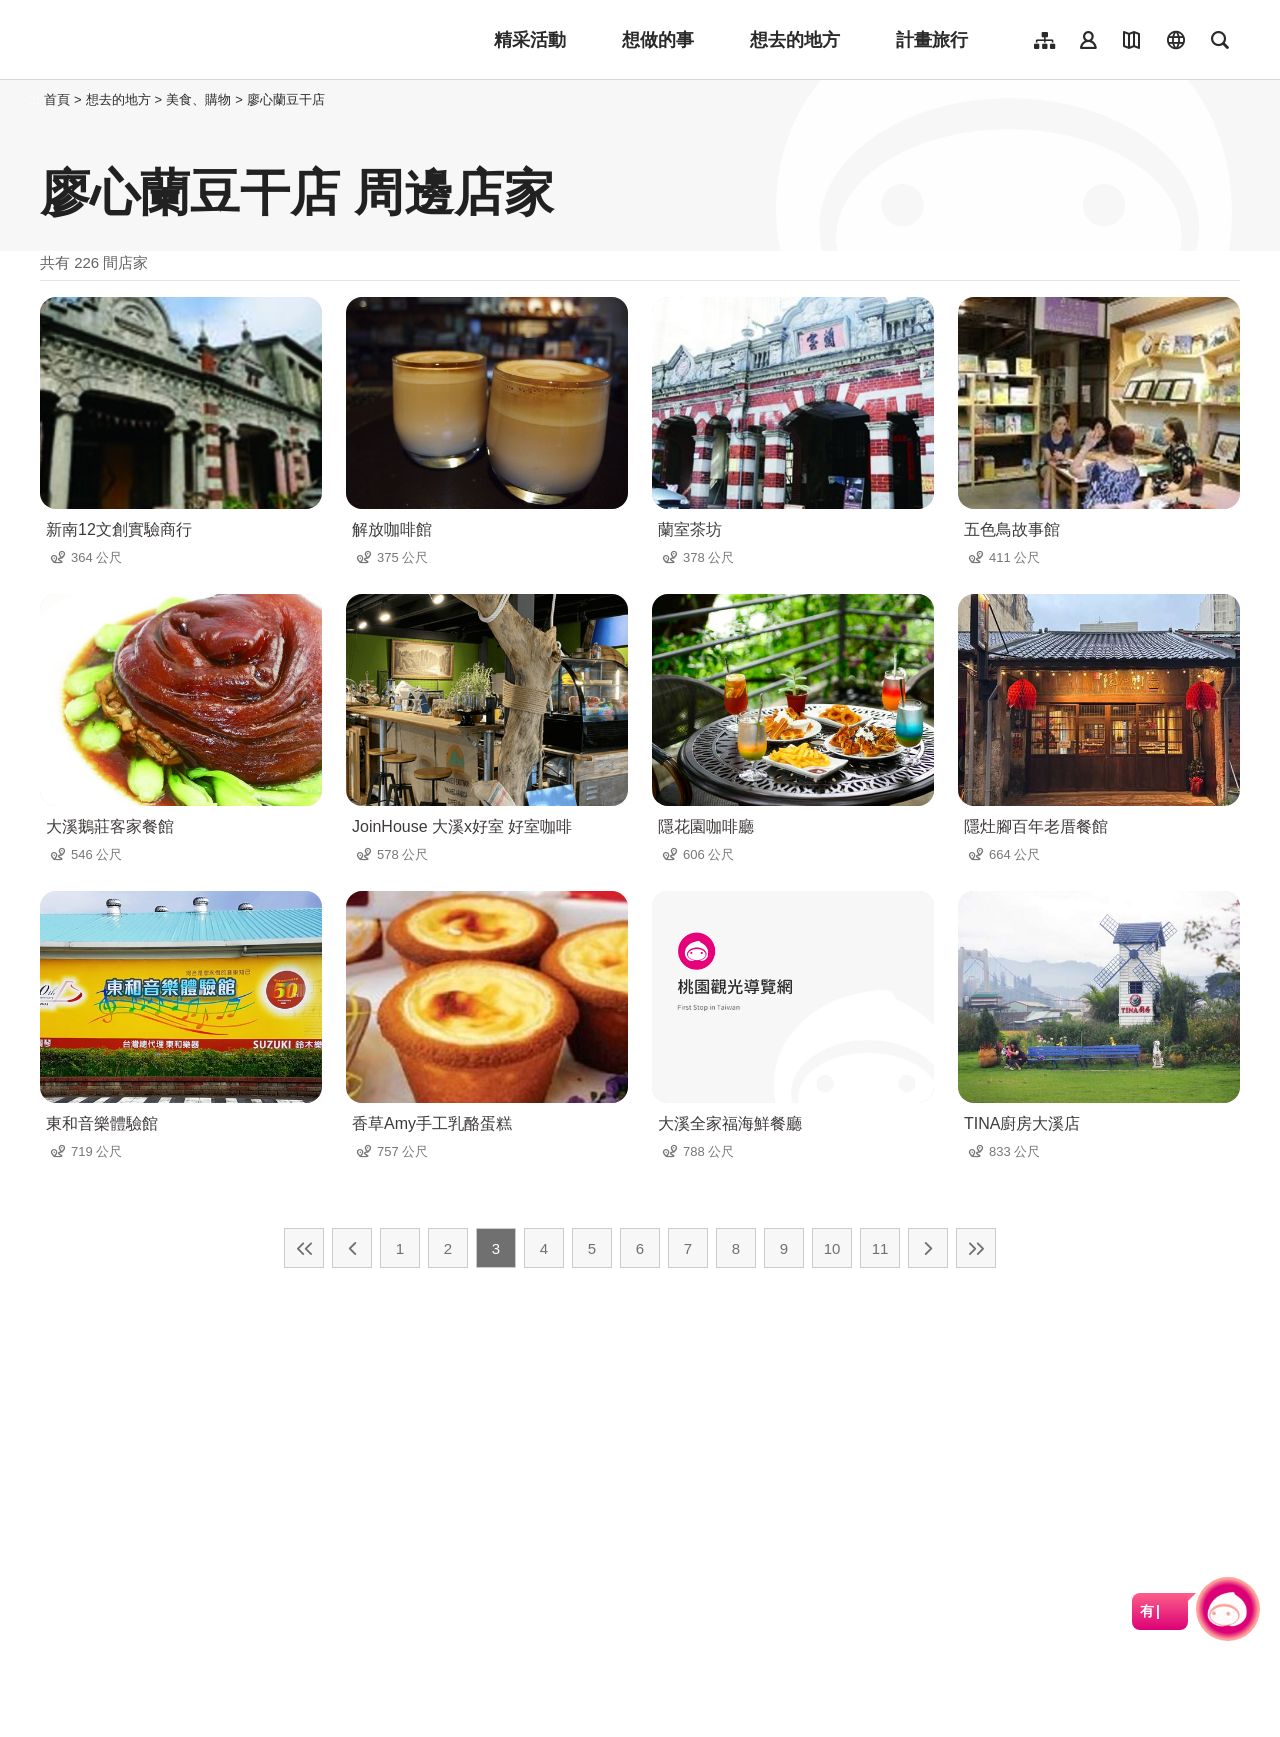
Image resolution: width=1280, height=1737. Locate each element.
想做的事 (658, 40)
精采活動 (530, 40)
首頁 (57, 99)
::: (34, 99)
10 (832, 1248)
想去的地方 (795, 40)
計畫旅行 (932, 40)
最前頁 (304, 1248)
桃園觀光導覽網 (171, 40)
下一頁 (928, 1248)
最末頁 (976, 1248)
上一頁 (352, 1248)
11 (880, 1248)
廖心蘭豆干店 (286, 99)
